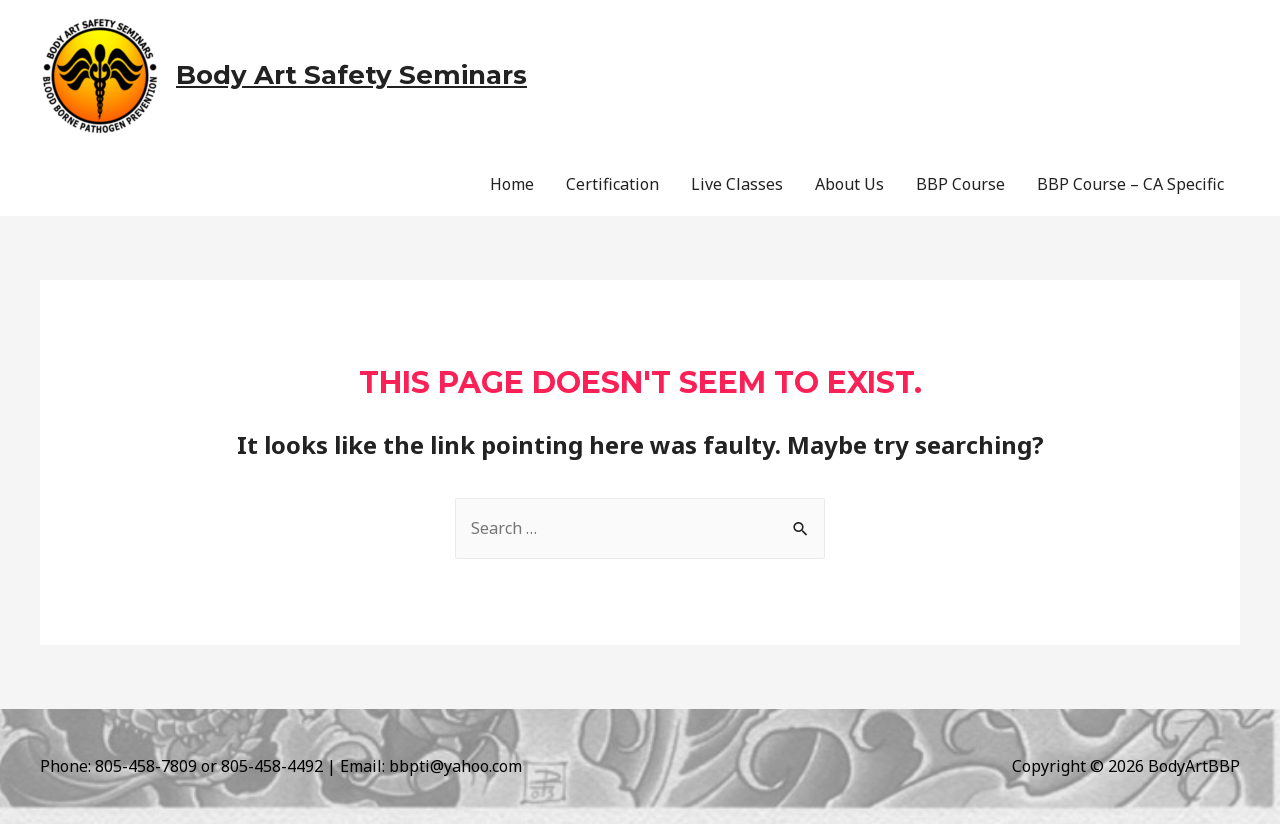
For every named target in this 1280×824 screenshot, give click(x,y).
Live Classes (737, 184)
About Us (849, 184)
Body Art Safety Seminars (351, 75)
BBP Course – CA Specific (1130, 184)
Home (512, 184)
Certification (612, 184)
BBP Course (960, 184)
